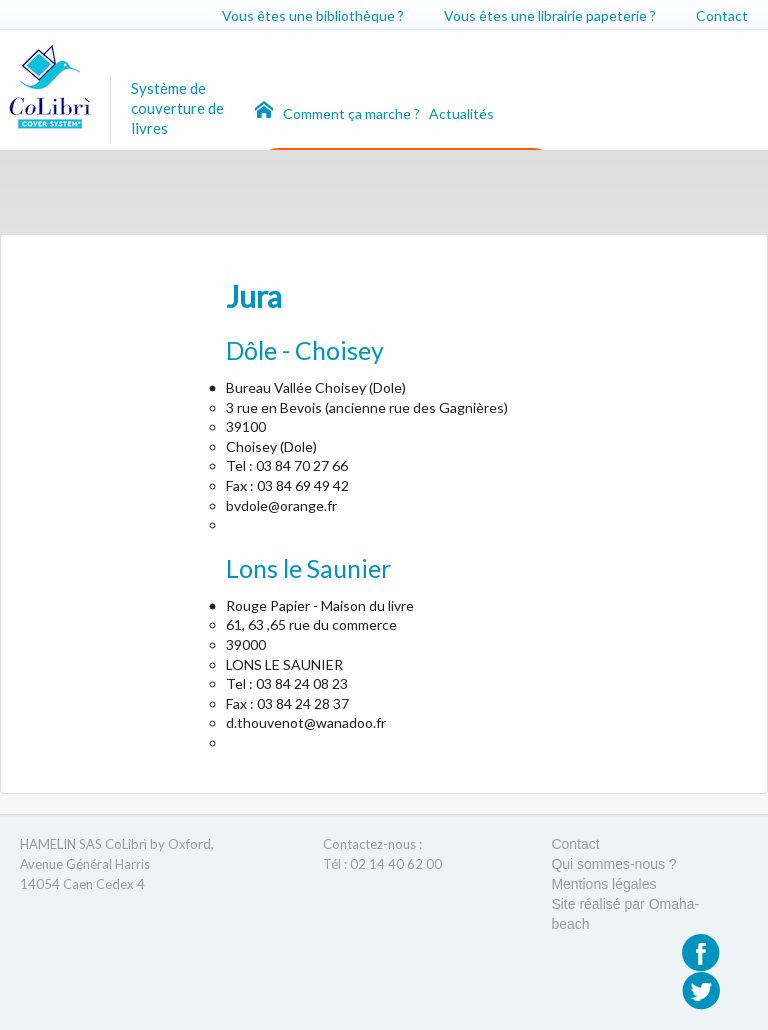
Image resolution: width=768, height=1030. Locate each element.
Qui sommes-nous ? (613, 864)
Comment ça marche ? (353, 113)
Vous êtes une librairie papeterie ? (550, 15)
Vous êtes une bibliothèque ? (313, 15)
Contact (722, 15)
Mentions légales (603, 884)
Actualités (461, 113)
